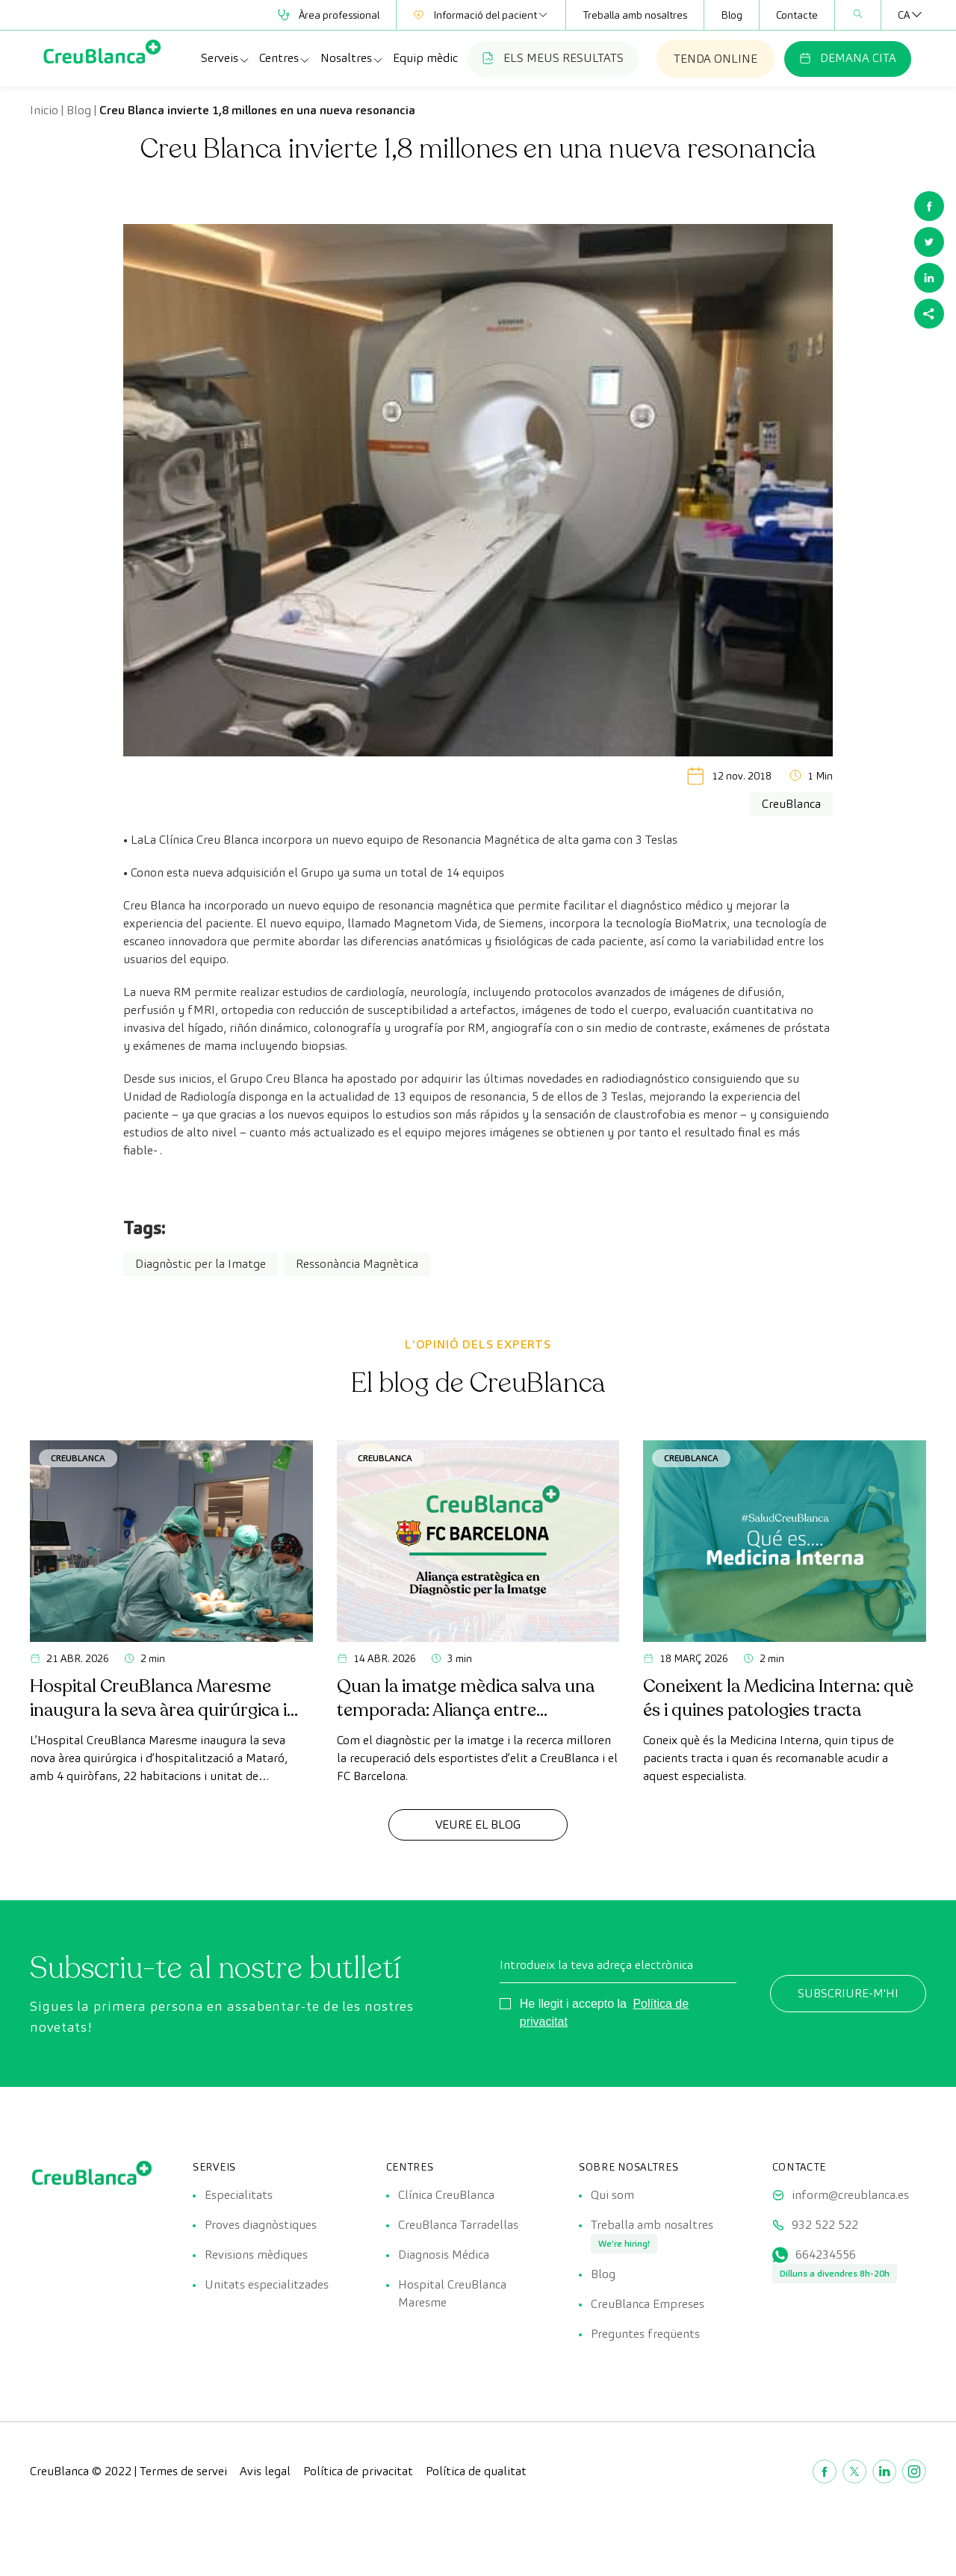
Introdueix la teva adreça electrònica (596, 1965)
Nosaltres (352, 58)
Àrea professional (328, 15)
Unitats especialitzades (267, 2284)
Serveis (225, 58)
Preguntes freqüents (645, 2334)
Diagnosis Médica (443, 2254)
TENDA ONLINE (715, 58)
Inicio (44, 110)
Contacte (797, 15)
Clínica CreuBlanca (446, 2195)
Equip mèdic (425, 58)
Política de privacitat (358, 2471)
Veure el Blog (478, 1824)
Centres (285, 58)
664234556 (825, 2254)
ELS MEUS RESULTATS (553, 58)
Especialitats (239, 2195)
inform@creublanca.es (850, 2195)
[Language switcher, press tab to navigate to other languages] (903, 15)
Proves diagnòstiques (261, 2225)
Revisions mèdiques (256, 2254)
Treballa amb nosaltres (635, 15)
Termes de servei (183, 2471)
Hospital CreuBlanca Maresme (452, 2293)
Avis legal (265, 2471)
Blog (731, 15)
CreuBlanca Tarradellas (458, 2225)
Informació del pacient (481, 15)
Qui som (612, 2195)
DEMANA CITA (847, 58)
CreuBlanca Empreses (647, 2304)
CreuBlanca (78, 1457)
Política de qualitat (476, 2471)
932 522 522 (825, 2225)
